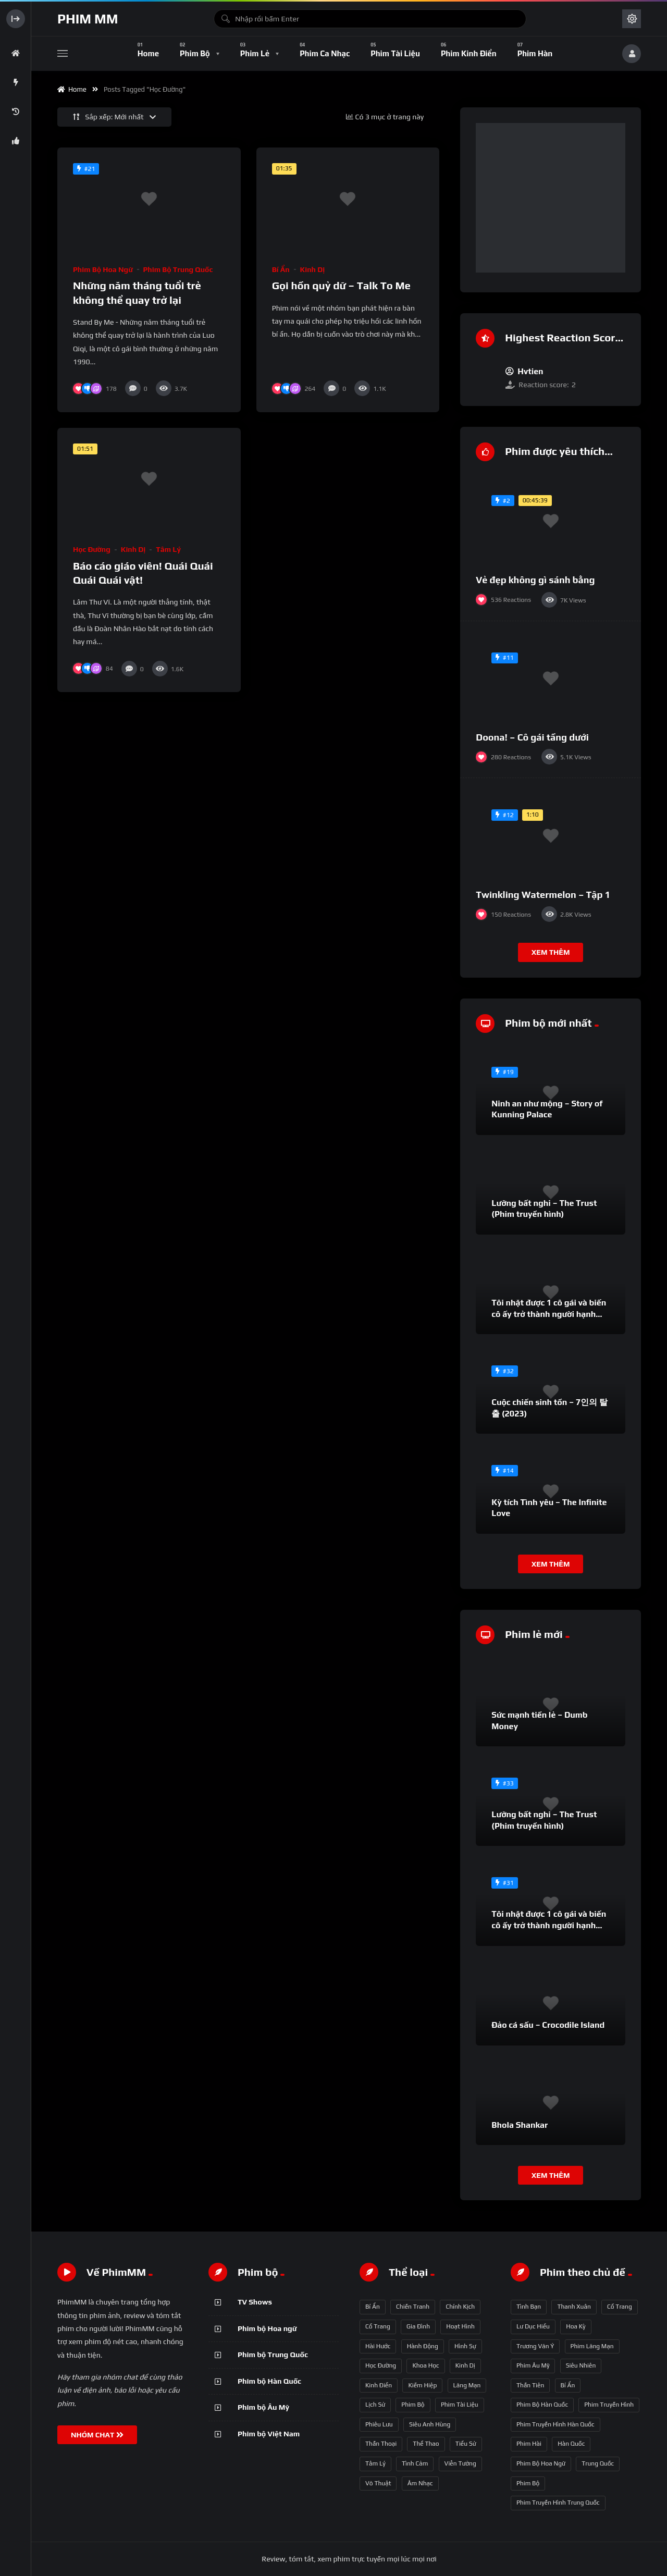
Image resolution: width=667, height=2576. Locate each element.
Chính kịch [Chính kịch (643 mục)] (460, 2306)
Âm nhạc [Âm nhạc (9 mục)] (420, 2483)
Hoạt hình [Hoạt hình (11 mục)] (460, 2326)
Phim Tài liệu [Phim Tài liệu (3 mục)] (459, 2404)
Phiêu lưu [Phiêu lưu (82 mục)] (379, 2424)
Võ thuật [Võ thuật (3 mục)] (378, 2483)
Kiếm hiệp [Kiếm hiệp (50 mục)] (422, 2385)
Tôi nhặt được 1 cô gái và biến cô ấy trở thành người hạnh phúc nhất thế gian (548, 1314)
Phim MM (87, 19)
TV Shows (255, 2302)
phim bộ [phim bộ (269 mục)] (527, 2483)
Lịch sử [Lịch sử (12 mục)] (375, 2404)
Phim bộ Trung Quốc (178, 269)
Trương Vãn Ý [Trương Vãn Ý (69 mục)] (535, 2346)
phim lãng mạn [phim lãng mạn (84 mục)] (592, 2346)
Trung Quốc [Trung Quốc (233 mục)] (598, 2463)
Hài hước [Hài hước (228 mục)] (377, 2346)
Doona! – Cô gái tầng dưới (532, 737)
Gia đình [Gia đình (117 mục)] (418, 2326)
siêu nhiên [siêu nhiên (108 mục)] (581, 2365)
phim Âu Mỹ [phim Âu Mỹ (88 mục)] (532, 2365)
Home (72, 89)
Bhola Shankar (519, 2125)
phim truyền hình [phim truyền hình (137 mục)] (609, 2404)
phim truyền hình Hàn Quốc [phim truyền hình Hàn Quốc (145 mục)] (555, 2424)
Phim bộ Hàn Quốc (269, 2381)
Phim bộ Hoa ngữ (103, 269)
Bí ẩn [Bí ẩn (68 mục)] (372, 2306)
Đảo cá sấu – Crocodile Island (547, 2025)
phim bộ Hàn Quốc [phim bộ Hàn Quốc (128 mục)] (542, 2404)
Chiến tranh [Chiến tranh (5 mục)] (412, 2306)
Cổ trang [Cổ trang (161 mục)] (377, 2326)
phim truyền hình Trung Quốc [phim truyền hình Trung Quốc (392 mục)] (558, 2502)
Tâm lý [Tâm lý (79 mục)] (375, 2463)
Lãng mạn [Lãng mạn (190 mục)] (467, 2385)
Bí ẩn (281, 269)
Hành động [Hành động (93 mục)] (422, 2346)
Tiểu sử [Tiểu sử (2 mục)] (465, 2443)
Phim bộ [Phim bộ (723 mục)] (412, 2404)
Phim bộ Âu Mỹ (263, 2407)
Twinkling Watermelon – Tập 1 (543, 894)
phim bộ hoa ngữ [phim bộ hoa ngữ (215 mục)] (540, 2463)
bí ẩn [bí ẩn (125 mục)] (568, 2385)
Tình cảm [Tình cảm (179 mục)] (415, 2463)
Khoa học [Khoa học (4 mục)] (425, 2365)
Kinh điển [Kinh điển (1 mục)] (378, 2385)
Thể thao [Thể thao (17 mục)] (426, 2443)
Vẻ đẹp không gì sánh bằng (535, 579)
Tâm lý (168, 549)
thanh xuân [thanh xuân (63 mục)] (573, 2306)
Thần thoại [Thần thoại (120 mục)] (381, 2443)
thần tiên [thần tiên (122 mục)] (530, 2385)
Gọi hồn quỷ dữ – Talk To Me (341, 285)
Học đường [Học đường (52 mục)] (380, 2365)
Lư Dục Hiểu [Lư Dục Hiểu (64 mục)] (533, 2326)
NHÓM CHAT (97, 2435)
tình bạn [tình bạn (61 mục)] (528, 2306)
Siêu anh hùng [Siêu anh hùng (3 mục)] (429, 2424)
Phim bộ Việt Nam (269, 2434)
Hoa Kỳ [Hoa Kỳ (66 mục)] (575, 2326)
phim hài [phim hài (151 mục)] (528, 2443)
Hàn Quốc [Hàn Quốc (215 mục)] (571, 2443)
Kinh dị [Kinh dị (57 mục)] (465, 2365)
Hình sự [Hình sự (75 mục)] (465, 2346)
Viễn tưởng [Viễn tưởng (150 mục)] (460, 2463)
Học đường (91, 549)
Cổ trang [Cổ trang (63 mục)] (619, 2306)
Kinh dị (312, 269)
